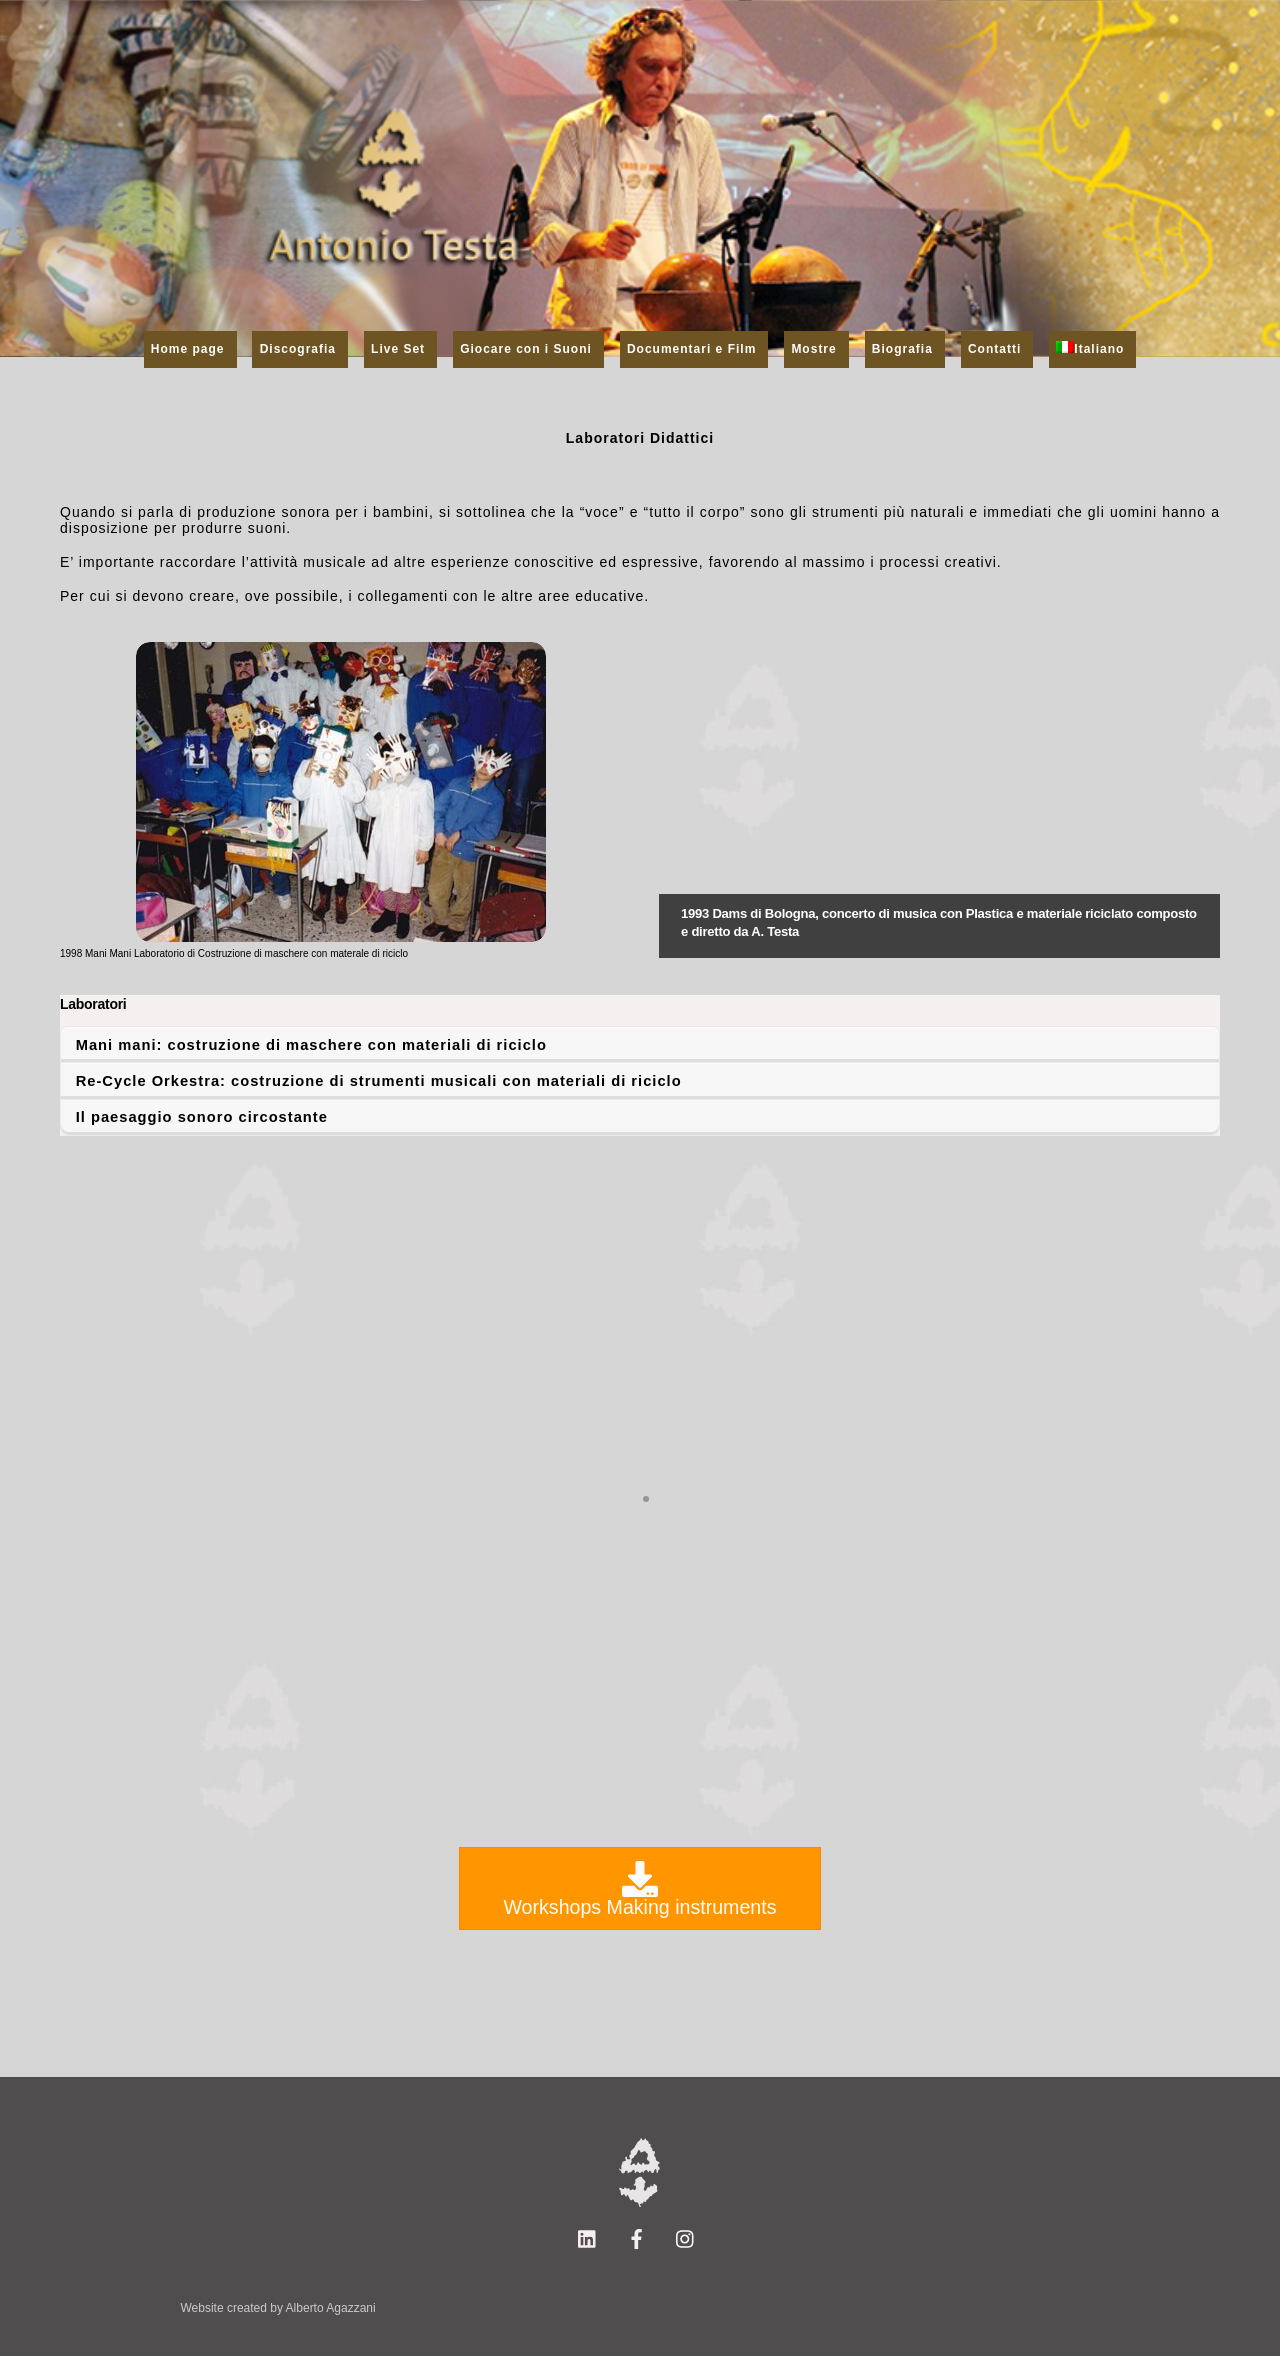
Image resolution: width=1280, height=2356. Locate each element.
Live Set (398, 349)
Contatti (994, 349)
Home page (188, 349)
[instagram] (686, 2238)
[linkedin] (588, 2238)
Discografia (298, 349)
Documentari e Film (691, 349)
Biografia (902, 349)
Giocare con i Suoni (526, 349)
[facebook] (637, 2238)
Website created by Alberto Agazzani (277, 2308)
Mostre (813, 349)
